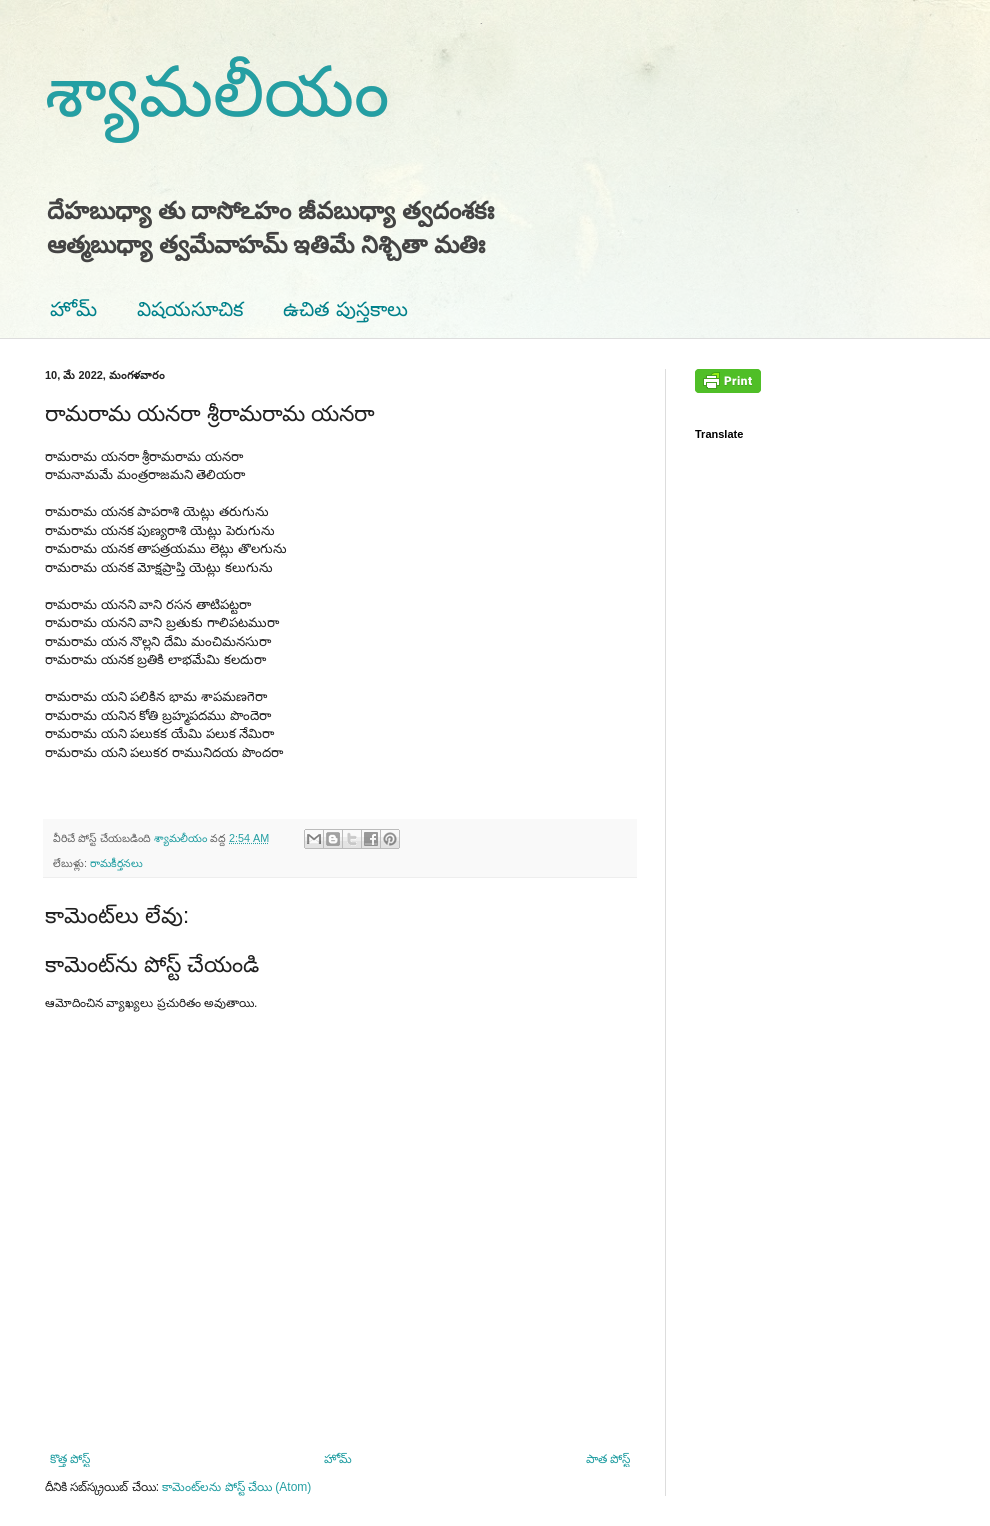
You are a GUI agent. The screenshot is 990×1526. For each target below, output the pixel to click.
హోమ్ (73, 309)
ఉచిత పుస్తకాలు (345, 309)
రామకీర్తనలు (116, 863)
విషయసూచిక (190, 309)
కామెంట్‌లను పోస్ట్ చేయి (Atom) (236, 1487)
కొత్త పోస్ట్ (70, 1459)
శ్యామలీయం (217, 92)
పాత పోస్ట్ (608, 1459)
